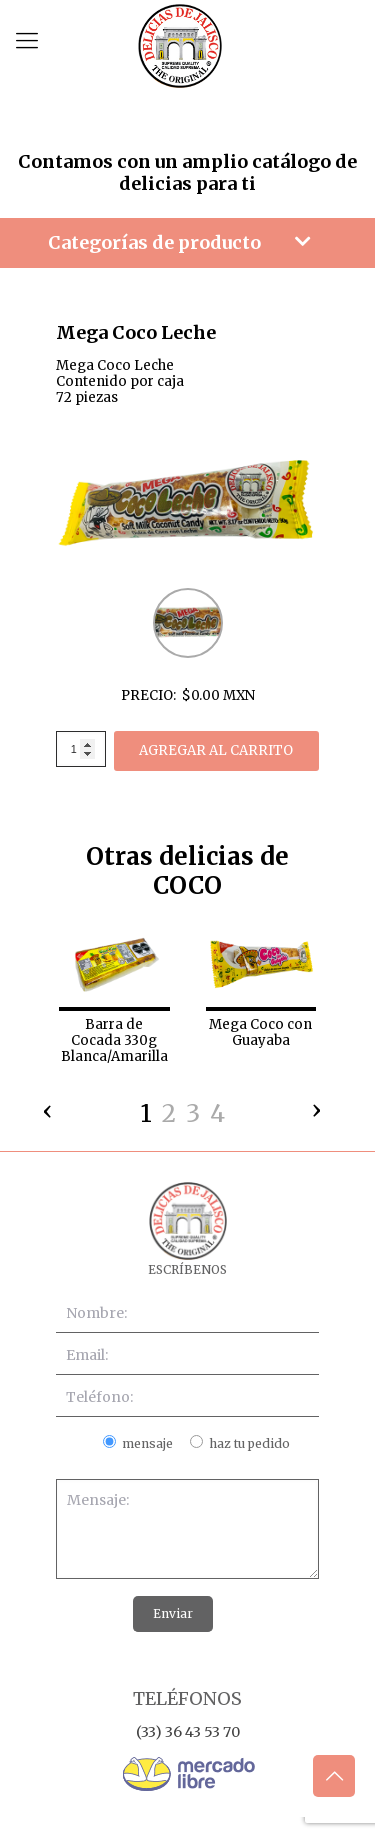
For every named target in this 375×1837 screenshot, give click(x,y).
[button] (146, 1117)
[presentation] (48, 1106)
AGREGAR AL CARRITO (216, 750)
